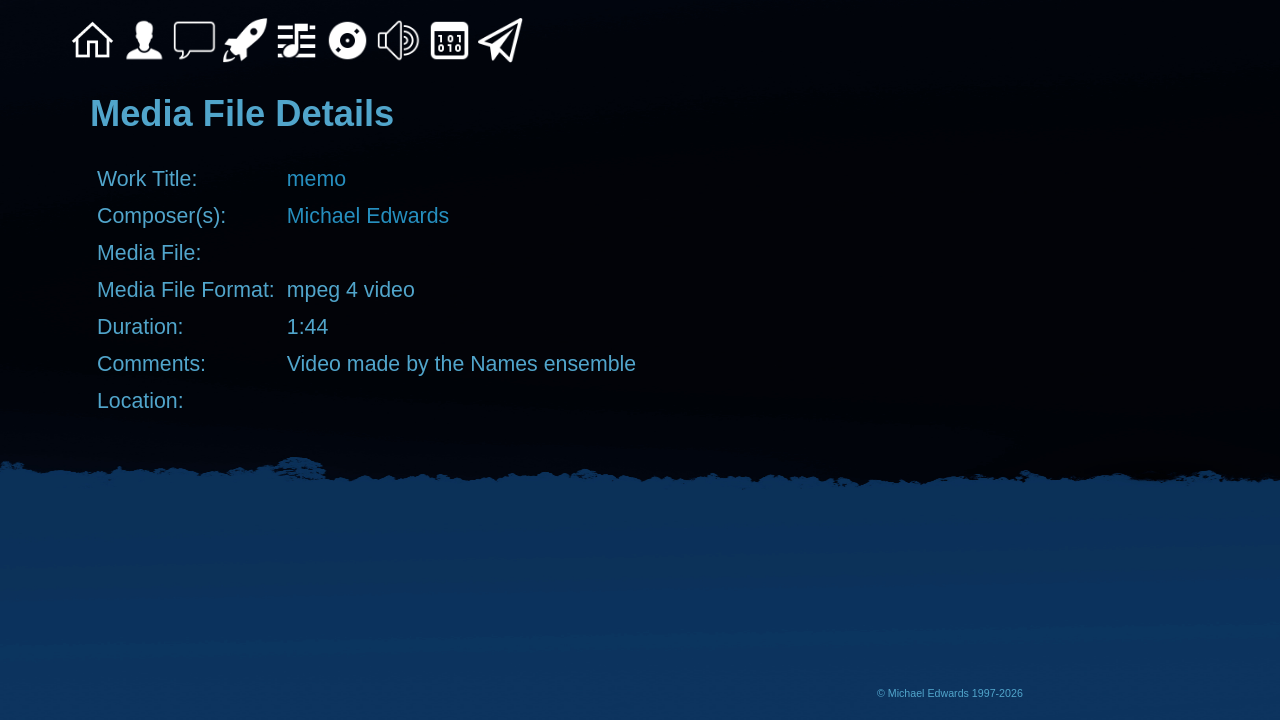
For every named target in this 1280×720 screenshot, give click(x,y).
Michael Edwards (368, 216)
